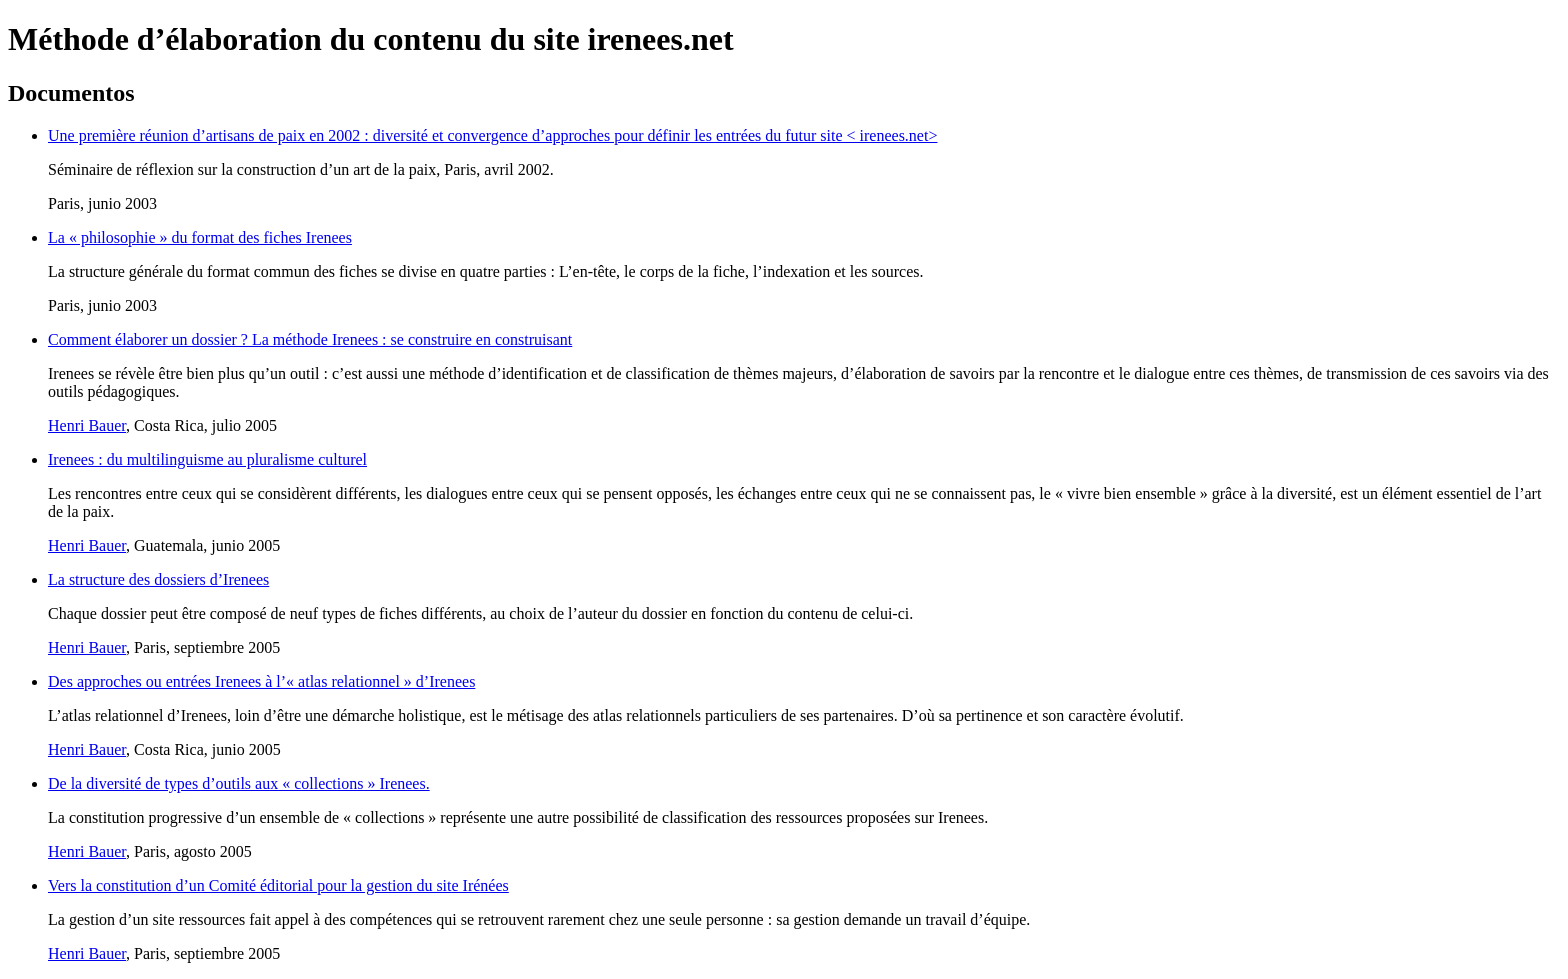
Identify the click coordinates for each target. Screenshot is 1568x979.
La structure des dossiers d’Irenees (158, 579)
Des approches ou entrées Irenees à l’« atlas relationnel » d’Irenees (261, 681)
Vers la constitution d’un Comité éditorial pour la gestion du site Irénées (278, 885)
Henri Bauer (87, 425)
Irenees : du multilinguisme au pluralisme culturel (207, 459)
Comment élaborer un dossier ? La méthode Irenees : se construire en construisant (310, 339)
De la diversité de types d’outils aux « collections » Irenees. (239, 783)
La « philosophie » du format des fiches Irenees (200, 237)
